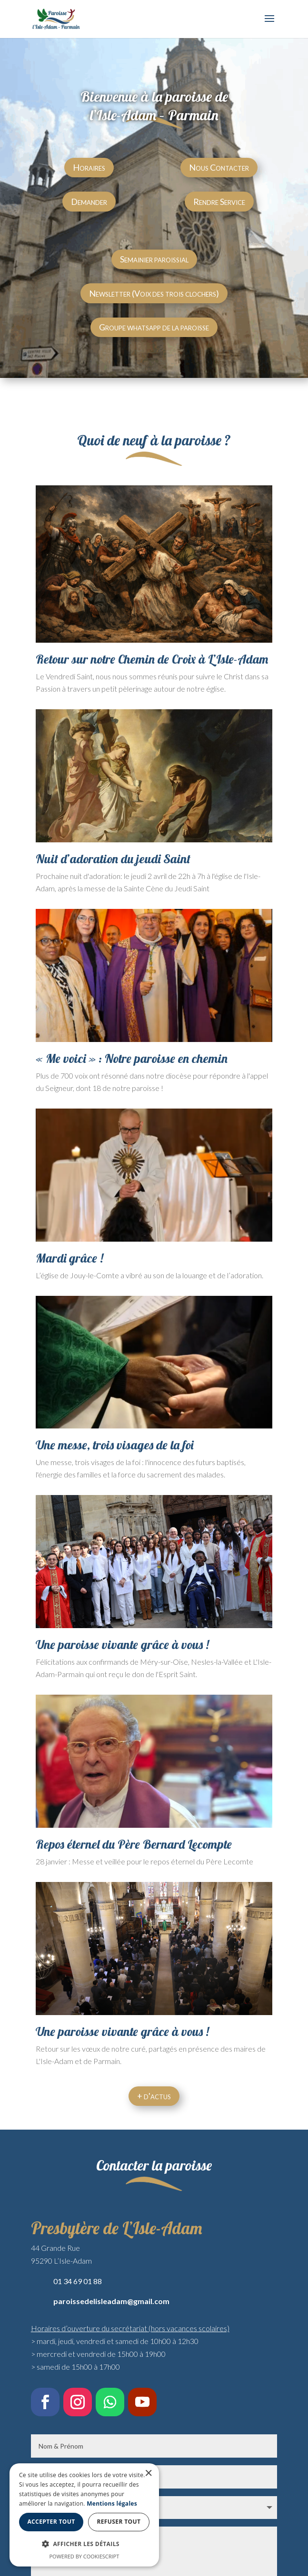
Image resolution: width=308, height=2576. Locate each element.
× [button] (287, 2492)
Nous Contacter (219, 167)
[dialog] (154, 2524)
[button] (154, 2543)
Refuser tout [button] (223, 2522)
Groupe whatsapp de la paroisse (154, 327)
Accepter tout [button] (86, 2522)
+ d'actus (154, 2096)
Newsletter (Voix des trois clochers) (154, 293)
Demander (89, 201)
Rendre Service (219, 201)
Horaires (89, 167)
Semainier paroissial (154, 259)
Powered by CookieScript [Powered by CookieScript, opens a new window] (154, 2556)
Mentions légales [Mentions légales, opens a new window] (219, 2503)
